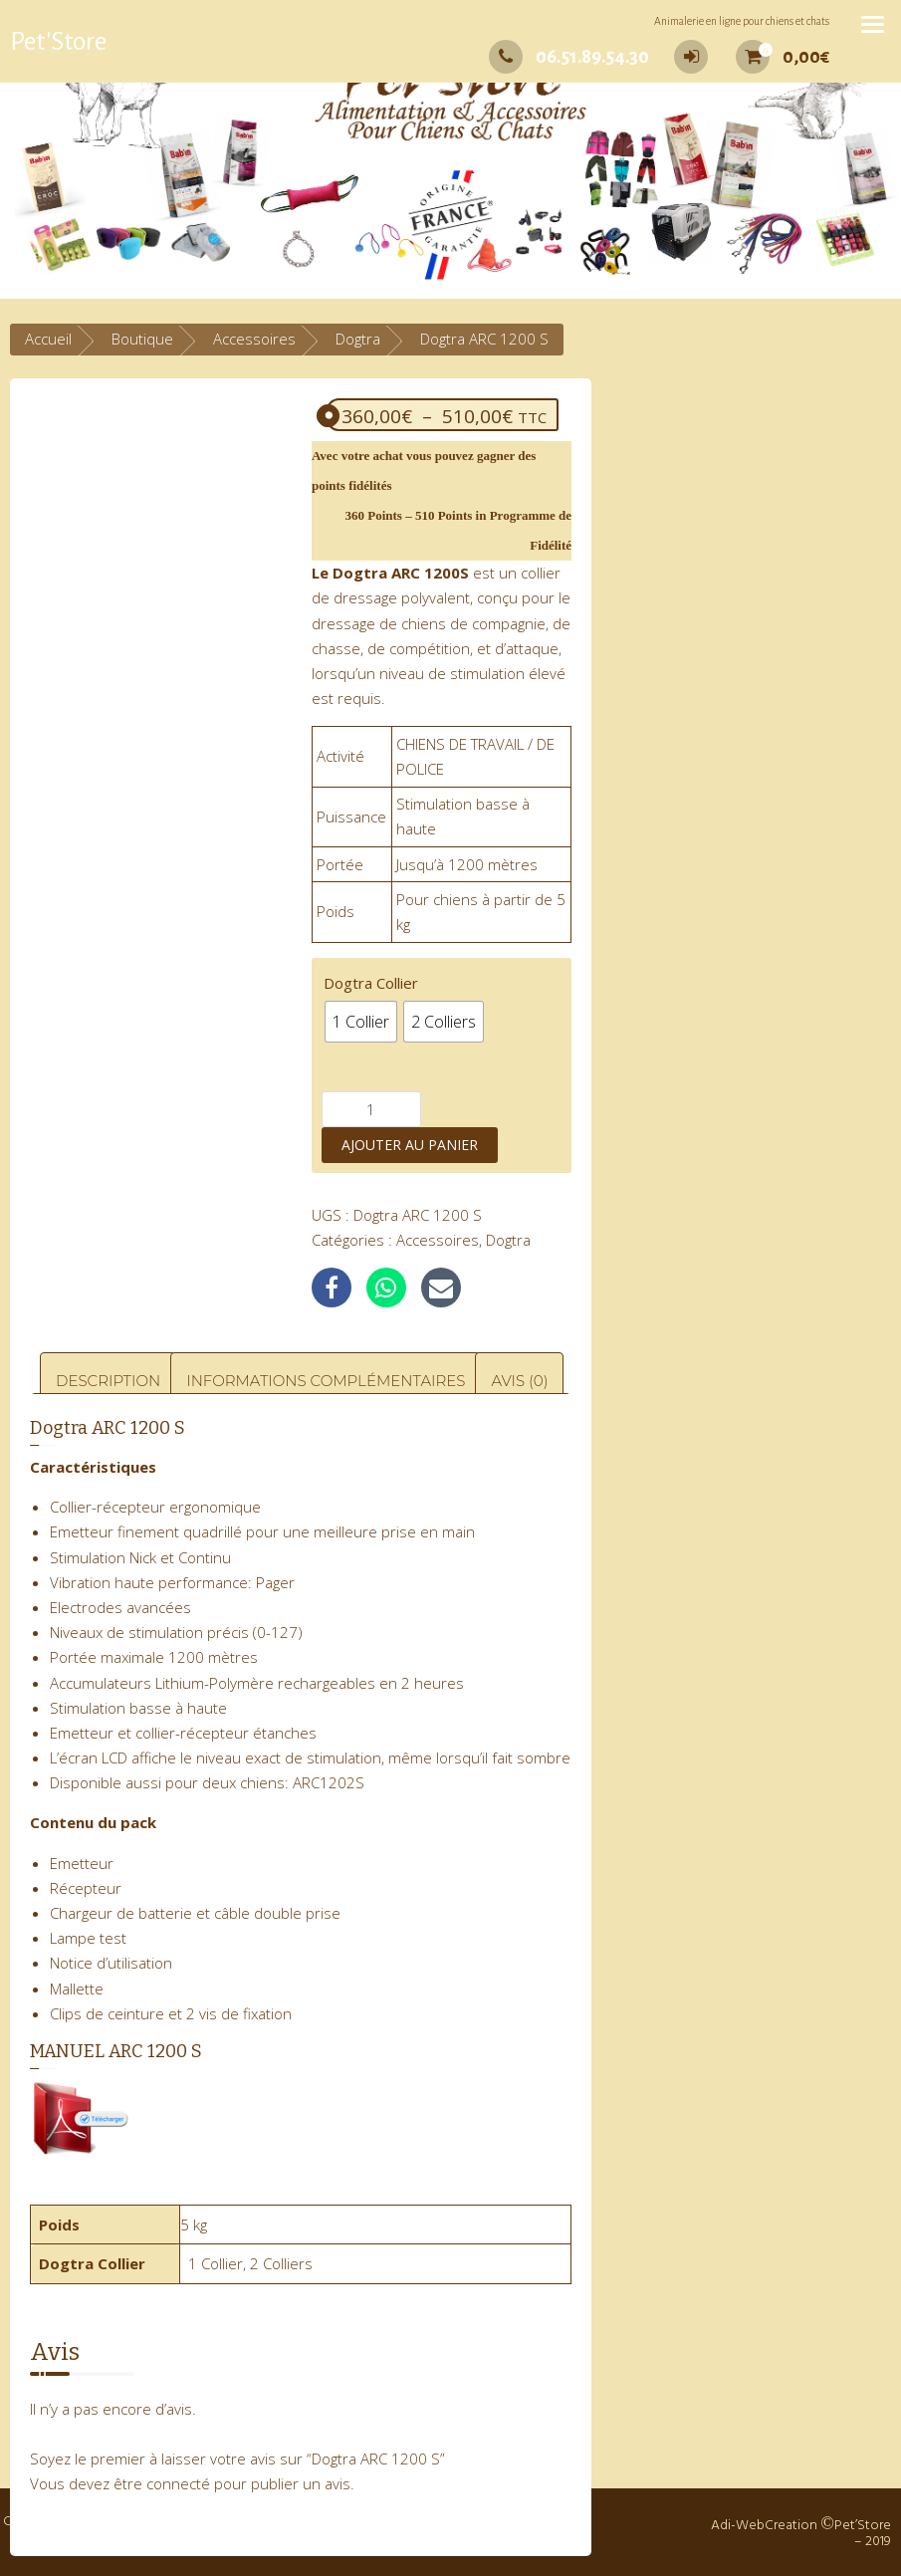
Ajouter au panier (409, 1144)
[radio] (361, 1022)
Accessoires (254, 339)
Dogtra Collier (371, 983)
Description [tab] (108, 1380)
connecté (178, 2483)
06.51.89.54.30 (569, 57)
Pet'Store (58, 42)
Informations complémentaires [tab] (325, 1380)
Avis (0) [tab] (519, 1380)
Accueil (48, 339)
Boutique (142, 339)
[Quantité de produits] (371, 1109)
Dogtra (358, 339)
